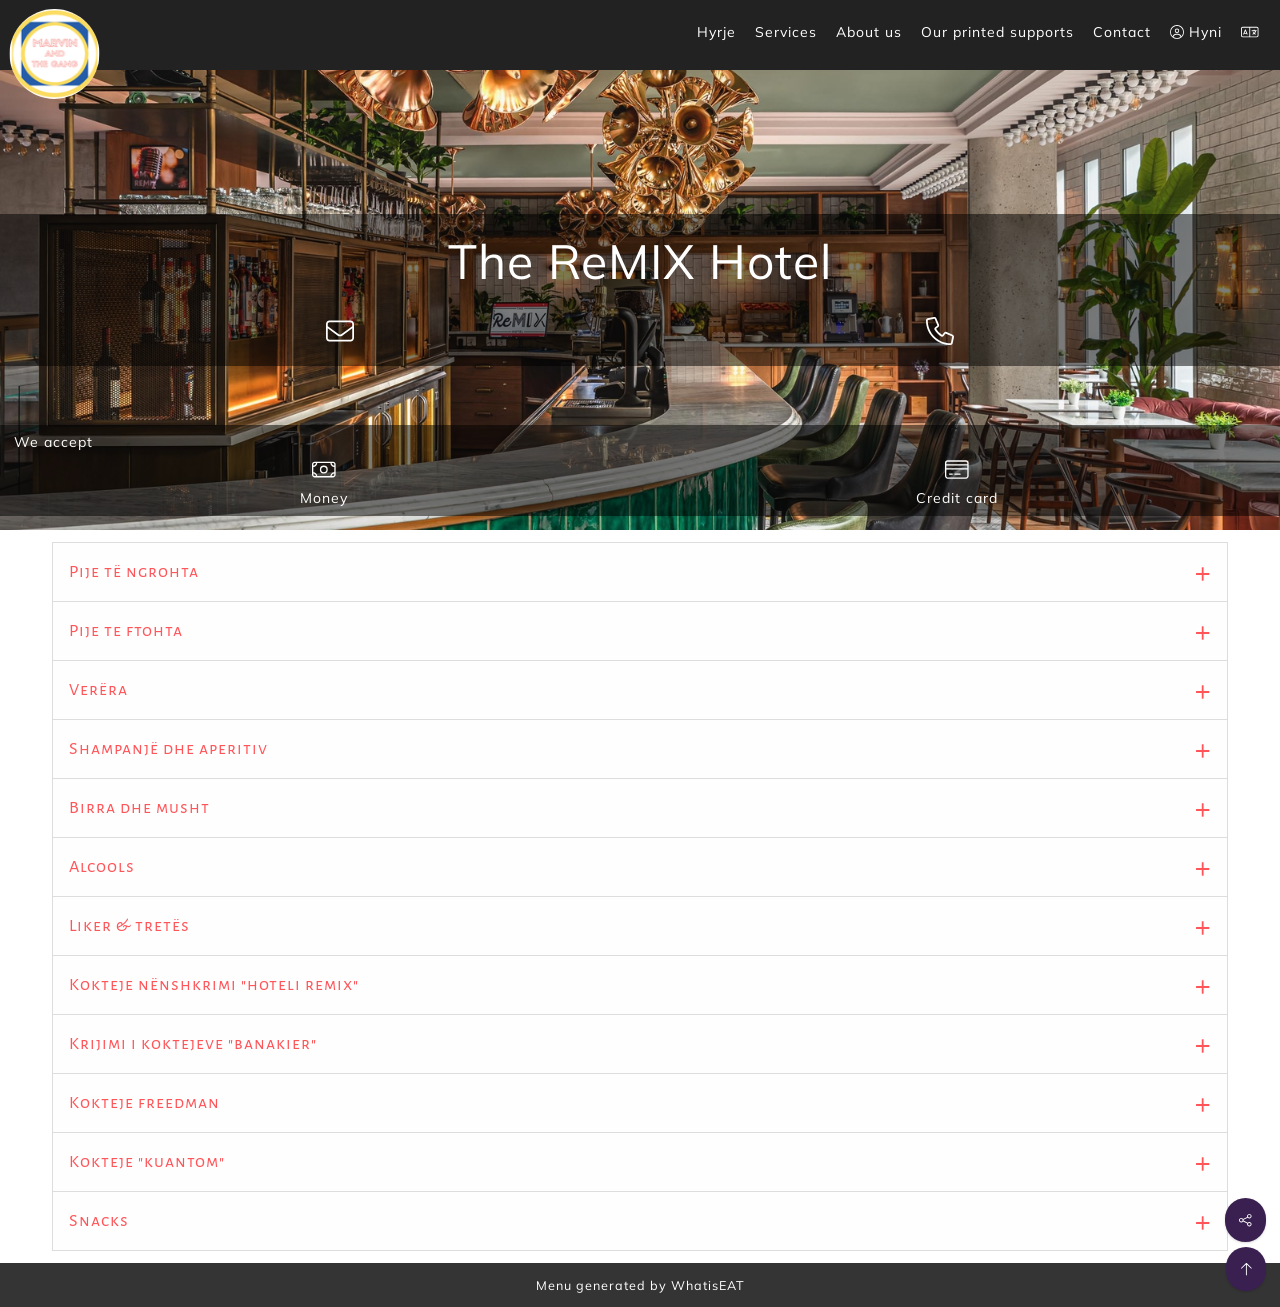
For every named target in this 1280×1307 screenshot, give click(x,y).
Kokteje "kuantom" (147, 1162)
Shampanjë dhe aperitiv (168, 749)
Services (786, 32)
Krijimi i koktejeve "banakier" (193, 1044)
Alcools (102, 867)
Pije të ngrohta (134, 572)
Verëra (98, 690)
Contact (1122, 32)
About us (869, 32)
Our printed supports (997, 32)
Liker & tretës (129, 926)
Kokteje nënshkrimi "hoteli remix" (214, 985)
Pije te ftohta (126, 631)
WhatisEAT (708, 1285)
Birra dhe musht (139, 808)
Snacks (99, 1221)
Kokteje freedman (144, 1103)
